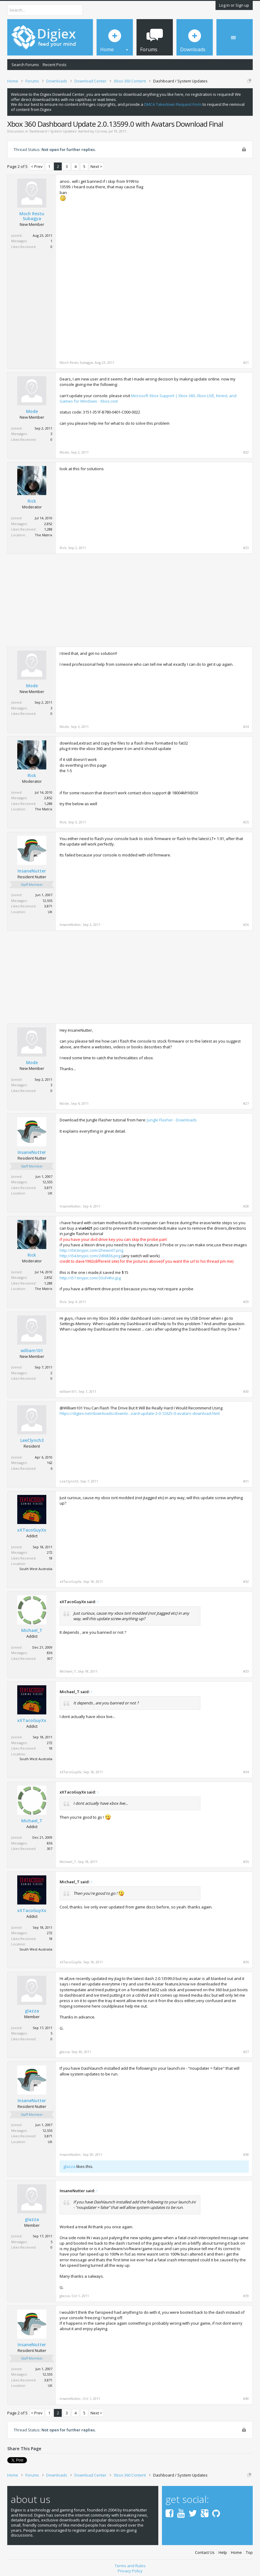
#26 (246, 925)
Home (236, 2550)
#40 (246, 2399)
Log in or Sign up (234, 5)
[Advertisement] (198, 221)
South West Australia (35, 1568)
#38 (246, 2154)
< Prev (37, 166)
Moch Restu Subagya (31, 216)
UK (50, 911)
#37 (246, 2052)
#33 (246, 1671)
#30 (246, 1391)
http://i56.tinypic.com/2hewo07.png (91, 1250)
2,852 (48, 523)
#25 (246, 822)
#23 (246, 548)
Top (249, 2550)
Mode (32, 411)
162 (49, 1462)
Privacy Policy (130, 2568)
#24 (246, 727)
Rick (32, 501)
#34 (246, 1772)
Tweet (12, 2459)
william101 (32, 1350)
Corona (101, 131)
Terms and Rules (130, 2563)
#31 (246, 1481)
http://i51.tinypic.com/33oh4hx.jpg (90, 1278)
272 (49, 1552)
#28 (246, 1206)
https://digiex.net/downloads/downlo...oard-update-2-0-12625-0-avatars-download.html (140, 1413)
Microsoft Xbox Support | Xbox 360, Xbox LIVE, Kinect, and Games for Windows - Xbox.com (148, 398)
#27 (246, 1103)
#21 (246, 362)
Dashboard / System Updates (53, 131)
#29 (246, 1302)
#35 (246, 1862)
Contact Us (205, 2550)
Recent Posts (55, 64)
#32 (246, 1581)
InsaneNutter (32, 871)
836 (49, 1652)
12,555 (47, 900)
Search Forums (25, 64)
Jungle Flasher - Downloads (172, 1120)
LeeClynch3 (32, 1440)
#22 (246, 452)
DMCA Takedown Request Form (173, 104)
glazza (32, 2010)
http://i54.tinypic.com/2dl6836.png (90, 1255)
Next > (96, 166)
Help (223, 2550)
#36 (246, 1962)
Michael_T (31, 1630)
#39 (246, 2296)
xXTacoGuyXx (31, 1530)
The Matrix (43, 535)
